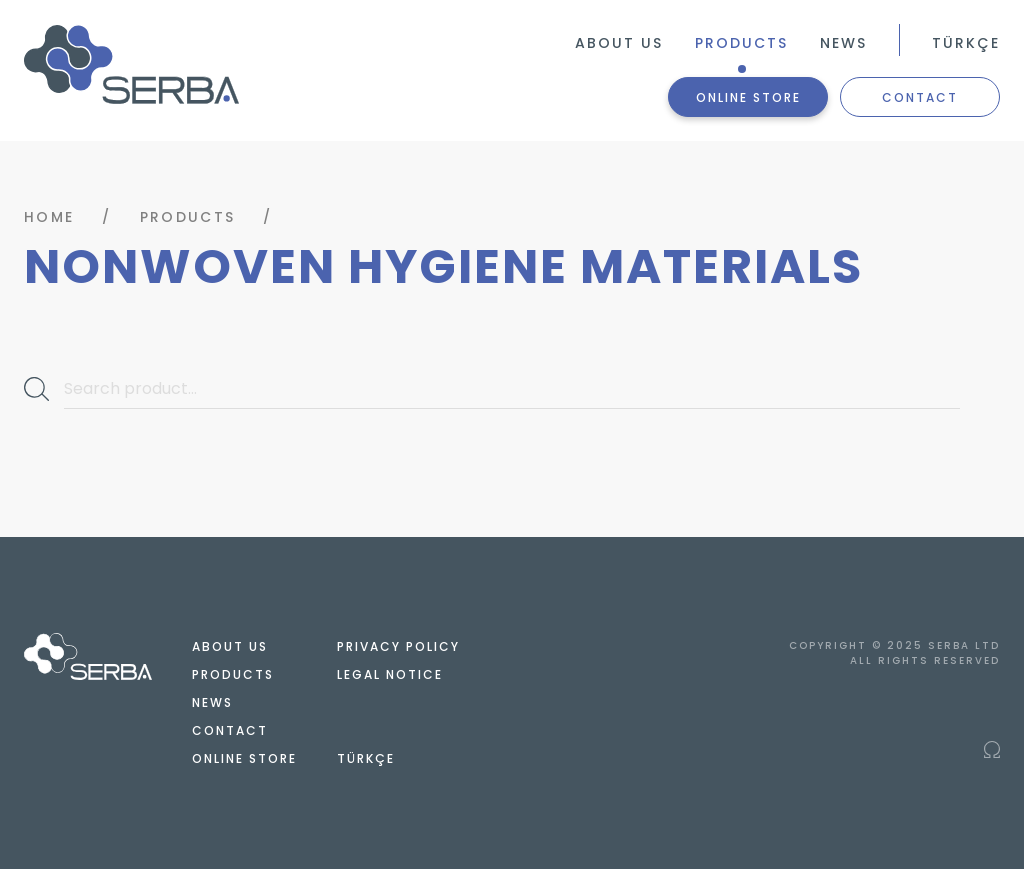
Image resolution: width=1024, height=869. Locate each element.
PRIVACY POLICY (398, 646)
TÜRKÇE (966, 43)
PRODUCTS (741, 43)
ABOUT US (619, 43)
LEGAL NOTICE (390, 674)
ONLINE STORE (748, 97)
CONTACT (920, 97)
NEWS (843, 43)
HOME (49, 217)
